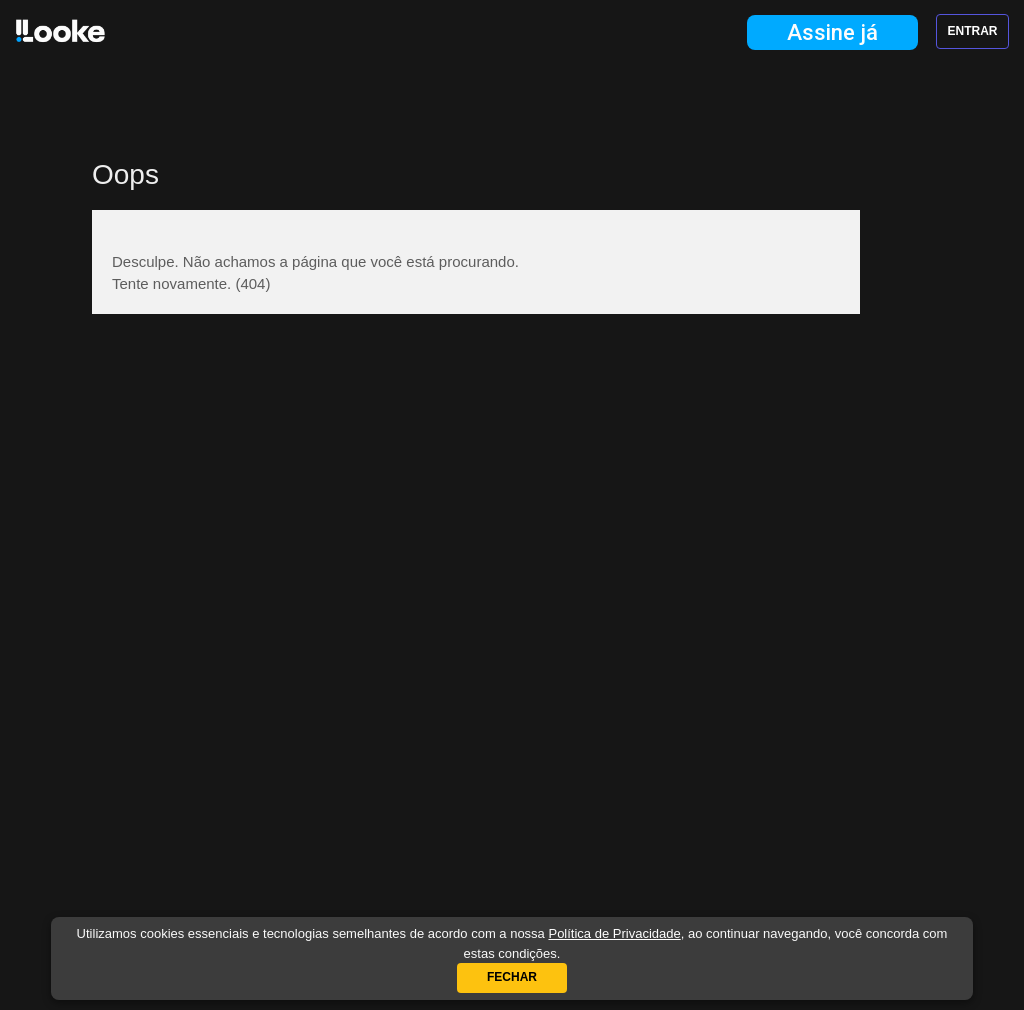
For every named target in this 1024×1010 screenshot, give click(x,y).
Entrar (973, 31)
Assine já (832, 32)
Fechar (512, 977)
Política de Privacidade (614, 933)
